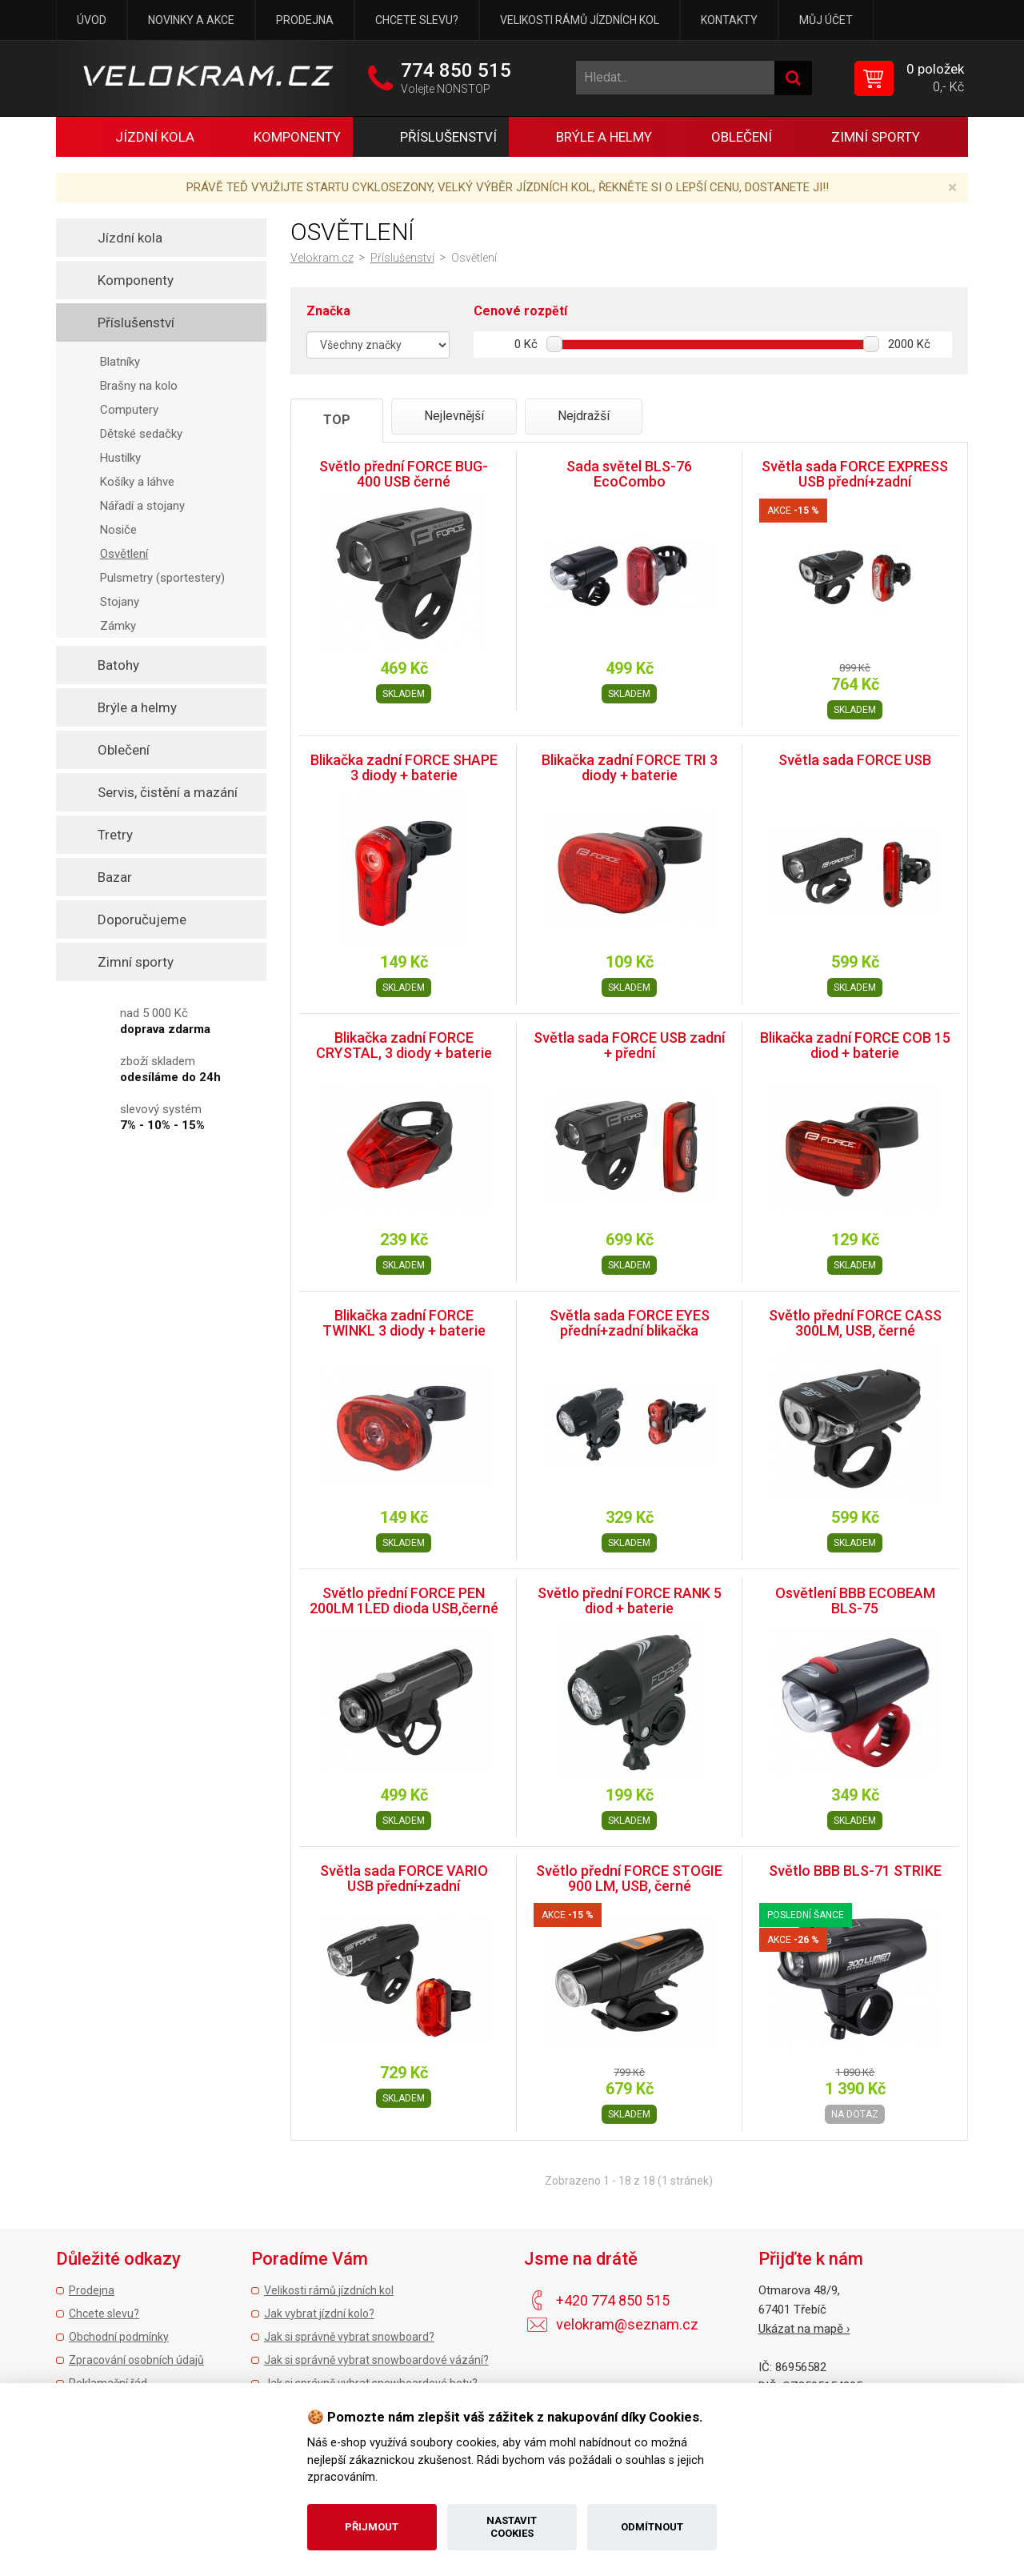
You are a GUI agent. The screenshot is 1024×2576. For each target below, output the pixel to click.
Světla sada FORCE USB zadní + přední (629, 1045)
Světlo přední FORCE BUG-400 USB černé (403, 474)
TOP (336, 419)
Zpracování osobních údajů (136, 2360)
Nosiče (118, 530)
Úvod (91, 20)
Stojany (119, 602)
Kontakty (729, 20)
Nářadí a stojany (142, 506)
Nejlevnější (454, 415)
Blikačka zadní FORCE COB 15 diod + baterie (855, 1045)
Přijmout (371, 2527)
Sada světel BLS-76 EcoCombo (629, 474)
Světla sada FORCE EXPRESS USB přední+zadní (855, 474)
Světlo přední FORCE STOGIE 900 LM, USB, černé (629, 1878)
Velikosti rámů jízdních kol (579, 20)
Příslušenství (402, 257)
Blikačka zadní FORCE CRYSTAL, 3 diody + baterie (404, 1045)
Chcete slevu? (416, 20)
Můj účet (826, 20)
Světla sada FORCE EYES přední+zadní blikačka (630, 1323)
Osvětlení (124, 554)
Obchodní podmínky (119, 2336)
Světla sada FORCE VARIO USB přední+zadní (404, 1878)
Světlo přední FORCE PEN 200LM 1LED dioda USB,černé (404, 1600)
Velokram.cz (322, 257)
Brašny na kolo (139, 386)
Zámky (118, 626)
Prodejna (305, 20)
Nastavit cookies (511, 2526)
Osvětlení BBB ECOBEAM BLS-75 (855, 1600)
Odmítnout (652, 2527)
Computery (129, 410)
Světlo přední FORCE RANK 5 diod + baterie (630, 1600)
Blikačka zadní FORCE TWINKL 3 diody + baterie (404, 1323)
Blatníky (120, 362)
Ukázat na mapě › (804, 2329)
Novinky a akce (191, 20)
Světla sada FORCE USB (854, 759)
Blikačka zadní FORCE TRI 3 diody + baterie (630, 767)
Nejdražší (584, 415)
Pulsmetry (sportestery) (162, 578)
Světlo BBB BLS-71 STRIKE (855, 1870)
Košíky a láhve (137, 482)
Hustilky (120, 458)
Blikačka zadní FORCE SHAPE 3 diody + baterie (404, 767)
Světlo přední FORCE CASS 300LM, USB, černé (855, 1323)
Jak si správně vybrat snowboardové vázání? (376, 2360)
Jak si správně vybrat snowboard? (349, 2336)
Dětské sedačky (141, 434)
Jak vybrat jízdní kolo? (319, 2313)
